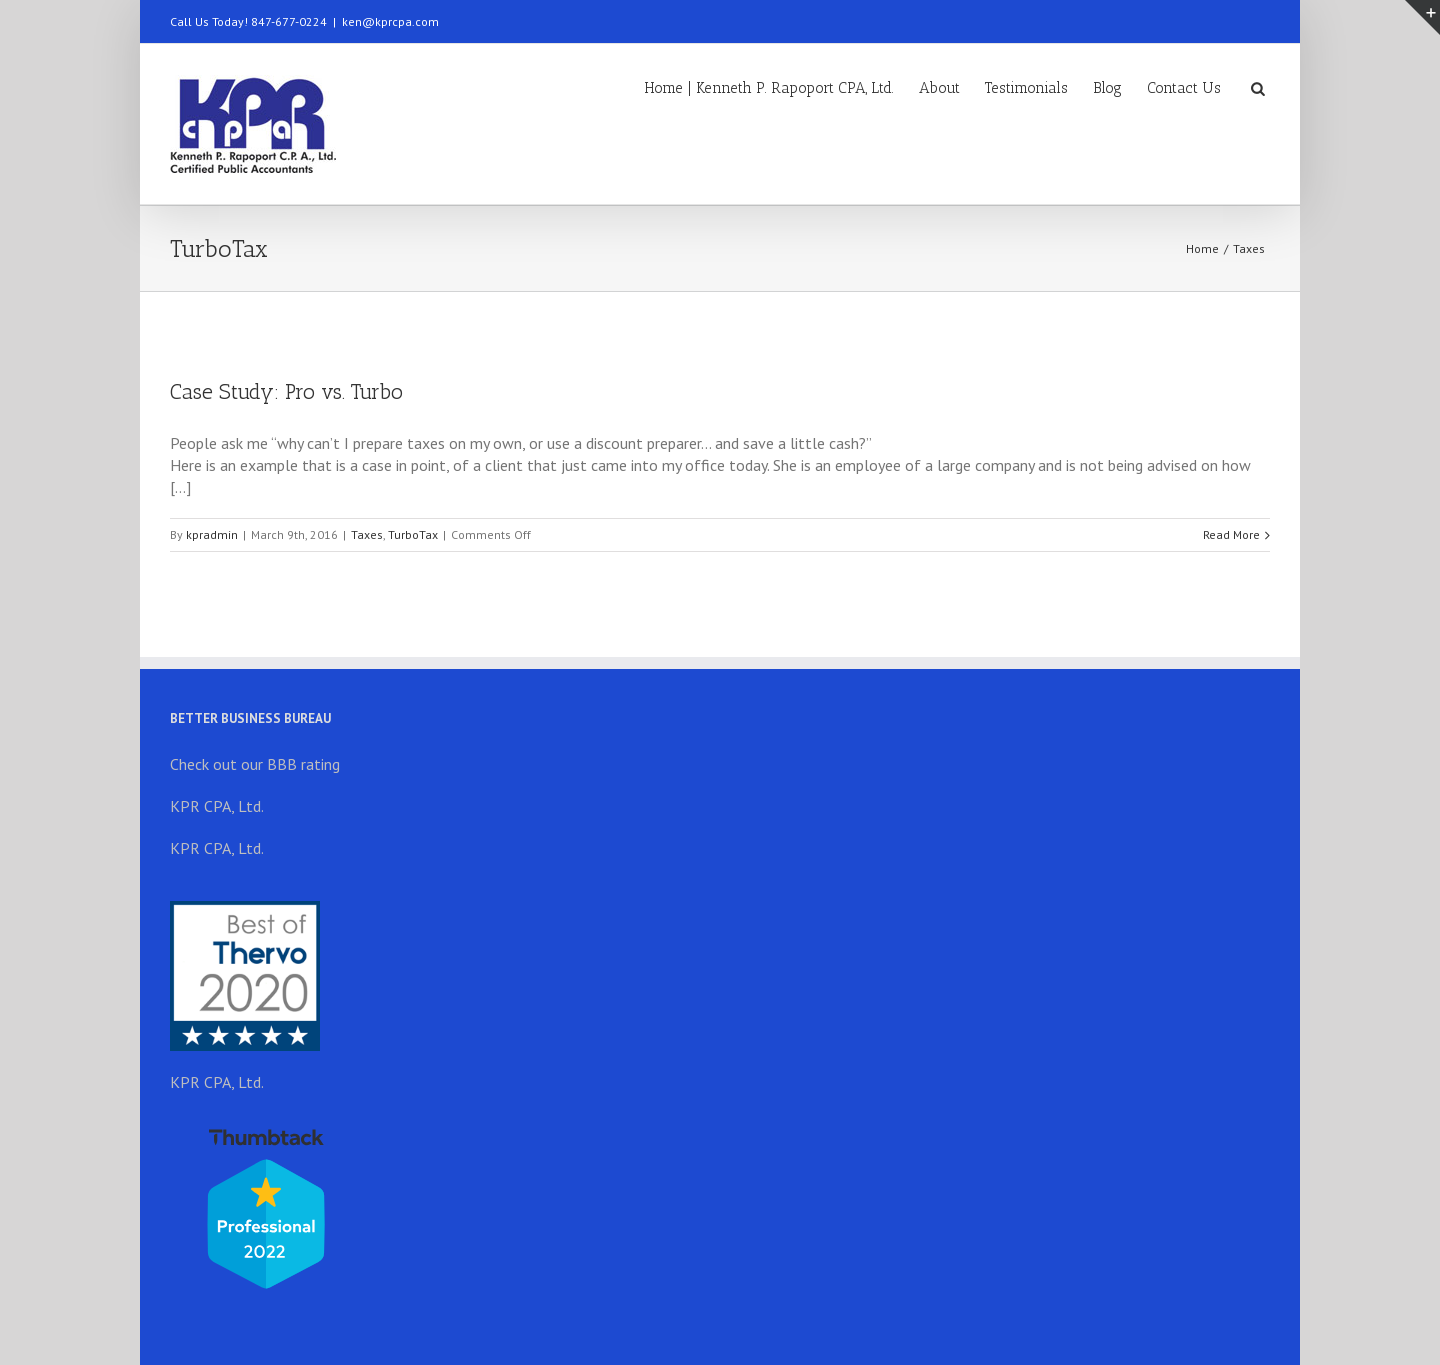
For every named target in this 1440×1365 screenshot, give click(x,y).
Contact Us (1184, 88)
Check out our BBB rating (255, 764)
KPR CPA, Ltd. (217, 806)
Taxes (1249, 248)
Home (1202, 248)
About (939, 88)
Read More (1231, 534)
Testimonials (1026, 88)
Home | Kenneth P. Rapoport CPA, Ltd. (769, 88)
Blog (1107, 88)
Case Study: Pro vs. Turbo (286, 391)
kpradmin (212, 534)
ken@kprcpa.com (390, 21)
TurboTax (413, 534)
